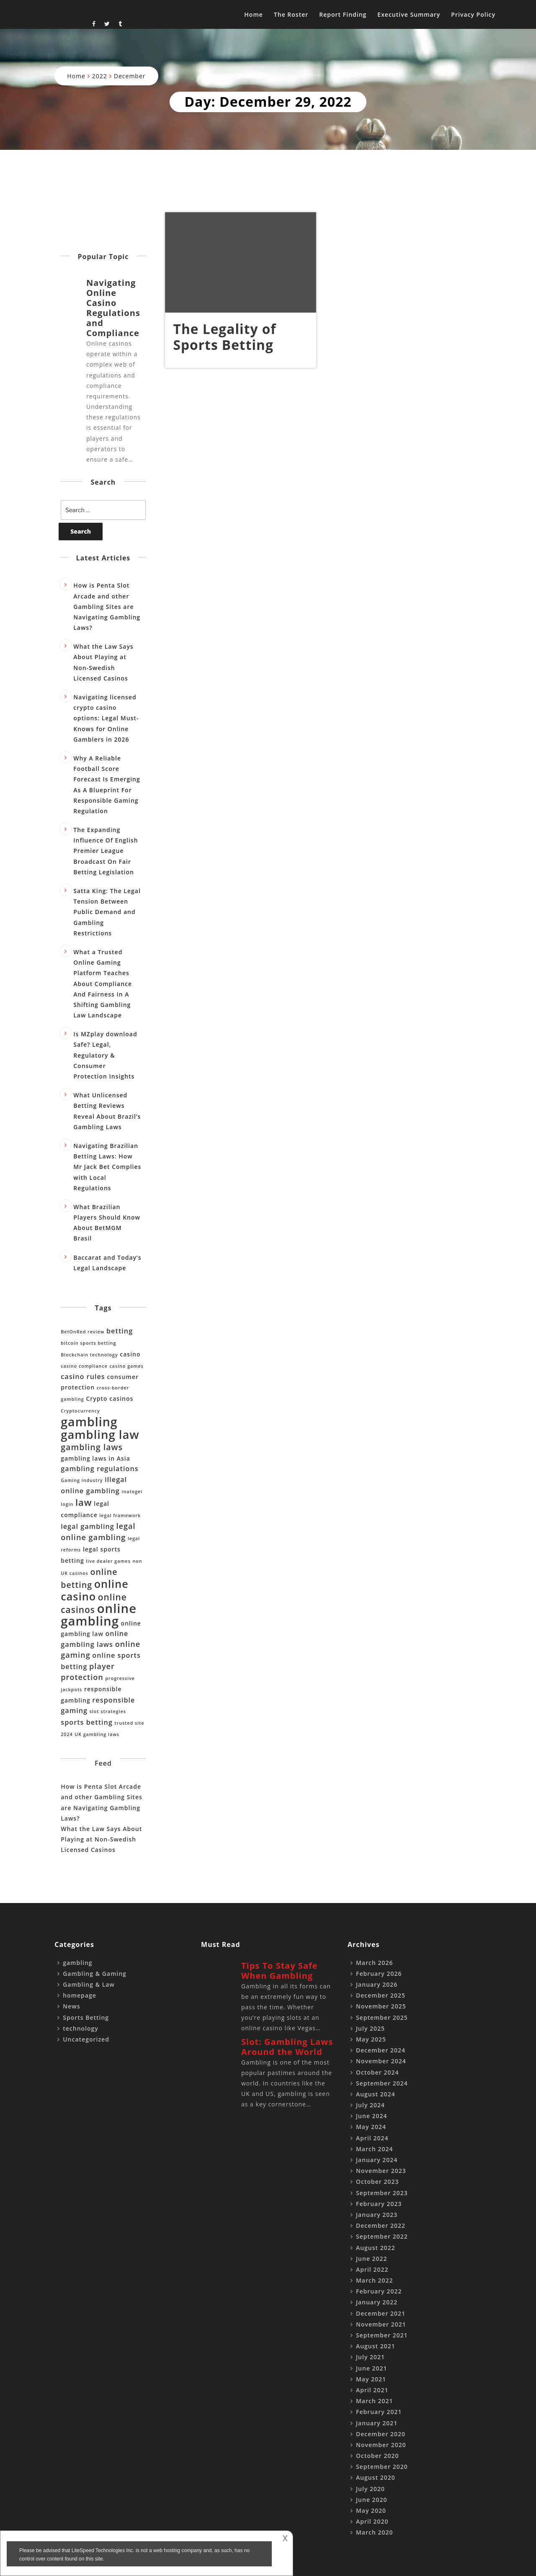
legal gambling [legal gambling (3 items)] (87, 1526)
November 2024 (381, 2061)
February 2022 (379, 2291)
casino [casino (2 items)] (130, 1354)
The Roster (291, 14)
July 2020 (370, 2489)
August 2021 (375, 2346)
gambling (77, 1963)
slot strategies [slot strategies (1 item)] (108, 1711)
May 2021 (371, 2379)
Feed (103, 1763)
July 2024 (370, 2105)
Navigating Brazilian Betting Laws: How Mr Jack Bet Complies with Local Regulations (107, 1167)
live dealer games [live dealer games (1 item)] (108, 1561)
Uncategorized (86, 2039)
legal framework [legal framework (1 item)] (120, 1515)
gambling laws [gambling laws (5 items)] (92, 1447)
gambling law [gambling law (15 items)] (100, 1434)
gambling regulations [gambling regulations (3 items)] (99, 1468)
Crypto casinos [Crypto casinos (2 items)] (109, 1398)
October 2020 (377, 2456)
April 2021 (372, 2390)
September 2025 (382, 2017)
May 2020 (371, 2510)
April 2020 (372, 2521)
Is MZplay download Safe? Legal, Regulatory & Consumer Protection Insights (105, 1055)
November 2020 (381, 2445)
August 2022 (375, 2248)
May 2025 (371, 2039)
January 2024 (376, 2160)
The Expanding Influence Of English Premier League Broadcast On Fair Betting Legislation (105, 851)
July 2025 (370, 2028)
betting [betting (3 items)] (119, 1331)
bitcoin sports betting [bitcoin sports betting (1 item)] (88, 1343)
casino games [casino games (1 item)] (126, 1366)
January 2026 (376, 1984)
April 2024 (372, 2138)
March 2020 (374, 2532)
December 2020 (380, 2434)
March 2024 (374, 2149)
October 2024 (377, 2072)
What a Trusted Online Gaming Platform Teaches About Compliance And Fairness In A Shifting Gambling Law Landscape (102, 983)
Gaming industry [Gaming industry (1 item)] (82, 1480)
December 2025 (380, 1995)
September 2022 (382, 2236)
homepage (79, 1995)
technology (80, 2028)
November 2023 (381, 2171)
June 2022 (371, 2259)
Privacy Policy (473, 14)
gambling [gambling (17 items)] (89, 1421)
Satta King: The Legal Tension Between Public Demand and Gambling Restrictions (107, 912)
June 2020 (371, 2500)
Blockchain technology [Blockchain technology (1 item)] (89, 1355)
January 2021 (376, 2423)
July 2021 (370, 2357)
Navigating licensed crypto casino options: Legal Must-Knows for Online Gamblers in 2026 (106, 718)
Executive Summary (408, 14)
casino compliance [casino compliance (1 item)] (84, 1366)
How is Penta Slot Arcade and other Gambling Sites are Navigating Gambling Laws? (106, 606)
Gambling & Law (89, 1984)
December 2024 (380, 2050)
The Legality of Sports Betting (225, 337)
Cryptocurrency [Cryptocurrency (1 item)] (80, 1411)
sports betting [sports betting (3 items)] (87, 1722)
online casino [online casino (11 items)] (94, 1590)
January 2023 (376, 2215)
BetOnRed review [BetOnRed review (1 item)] (82, 1332)
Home (253, 14)
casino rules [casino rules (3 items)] (83, 1376)
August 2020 (375, 2477)
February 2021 (379, 2412)
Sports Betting (86, 2017)
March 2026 (374, 1963)
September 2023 (382, 2193)
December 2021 (380, 2313)
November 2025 (381, 2006)
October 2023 (377, 2182)
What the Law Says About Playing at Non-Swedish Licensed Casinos (101, 1839)
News (71, 2006)
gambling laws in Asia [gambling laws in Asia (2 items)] (95, 1458)
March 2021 (374, 2401)
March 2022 (374, 2280)
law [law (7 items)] (83, 1502)
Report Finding (342, 14)
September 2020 (382, 2467)
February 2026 (379, 1974)
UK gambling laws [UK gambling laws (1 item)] (97, 1734)
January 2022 (376, 2302)
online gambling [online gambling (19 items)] (99, 1614)
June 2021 (371, 2368)
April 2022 (372, 2269)
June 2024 (371, 2116)
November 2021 (381, 2324)
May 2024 (371, 2127)
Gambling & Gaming (94, 1974)
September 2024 (382, 2083)
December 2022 (380, 2225)
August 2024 (375, 2094)
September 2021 (382, 2335)
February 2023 (379, 2204)
